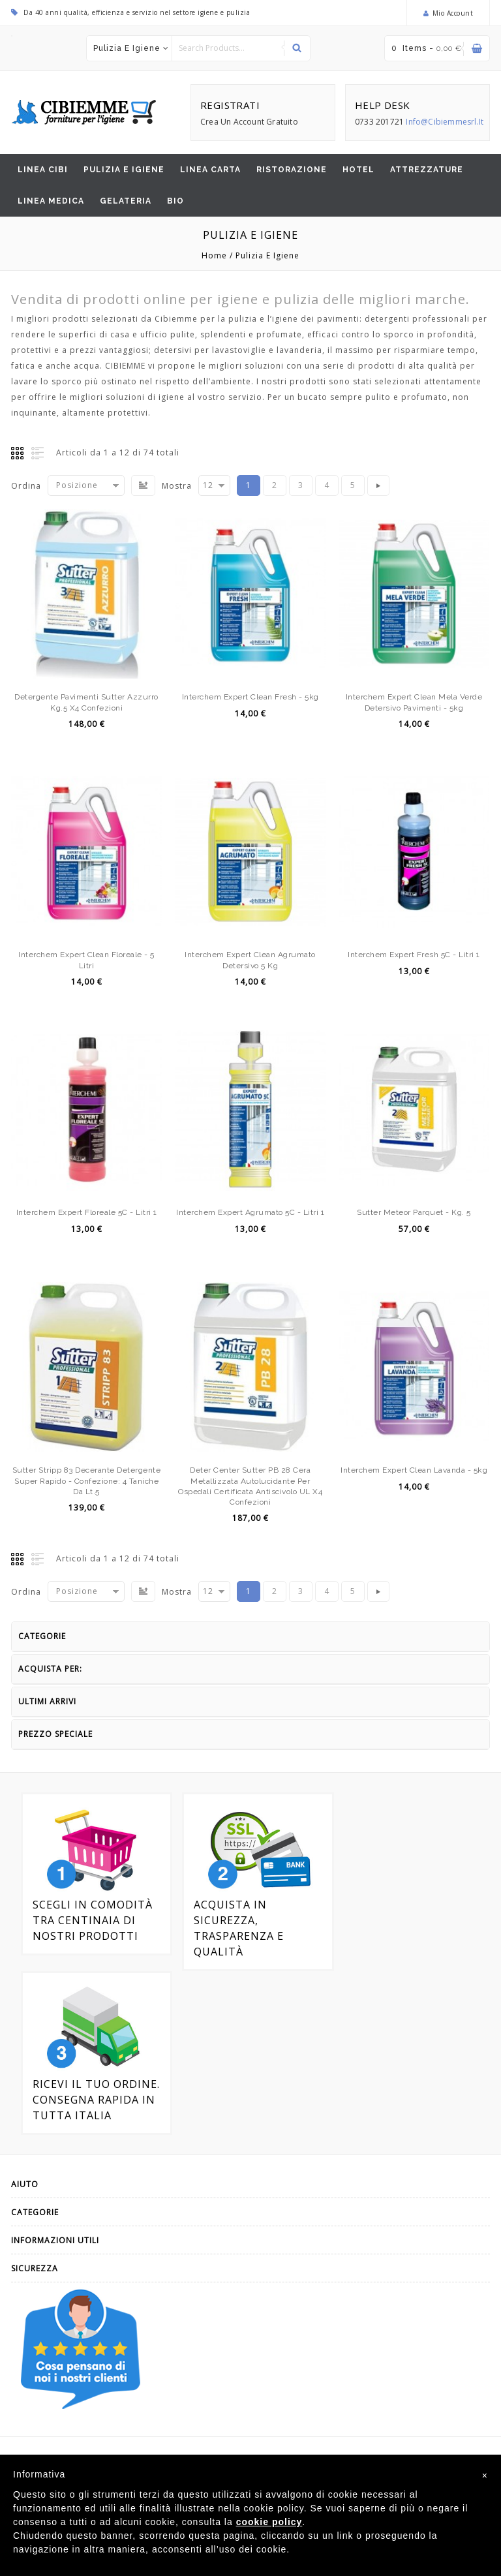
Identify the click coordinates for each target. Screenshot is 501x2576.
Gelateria (125, 201)
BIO (175, 201)
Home (214, 255)
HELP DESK (382, 105)
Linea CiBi (43, 169)
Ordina (26, 485)
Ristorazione (291, 169)
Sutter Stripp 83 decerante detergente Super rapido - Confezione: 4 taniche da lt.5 (86, 1480)
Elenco (38, 453)
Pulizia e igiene (126, 48)
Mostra (177, 485)
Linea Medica (51, 201)
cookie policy (269, 2522)
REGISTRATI (230, 105)
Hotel (358, 169)
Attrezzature (426, 169)
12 (208, 485)
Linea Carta (210, 169)
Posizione (77, 485)
